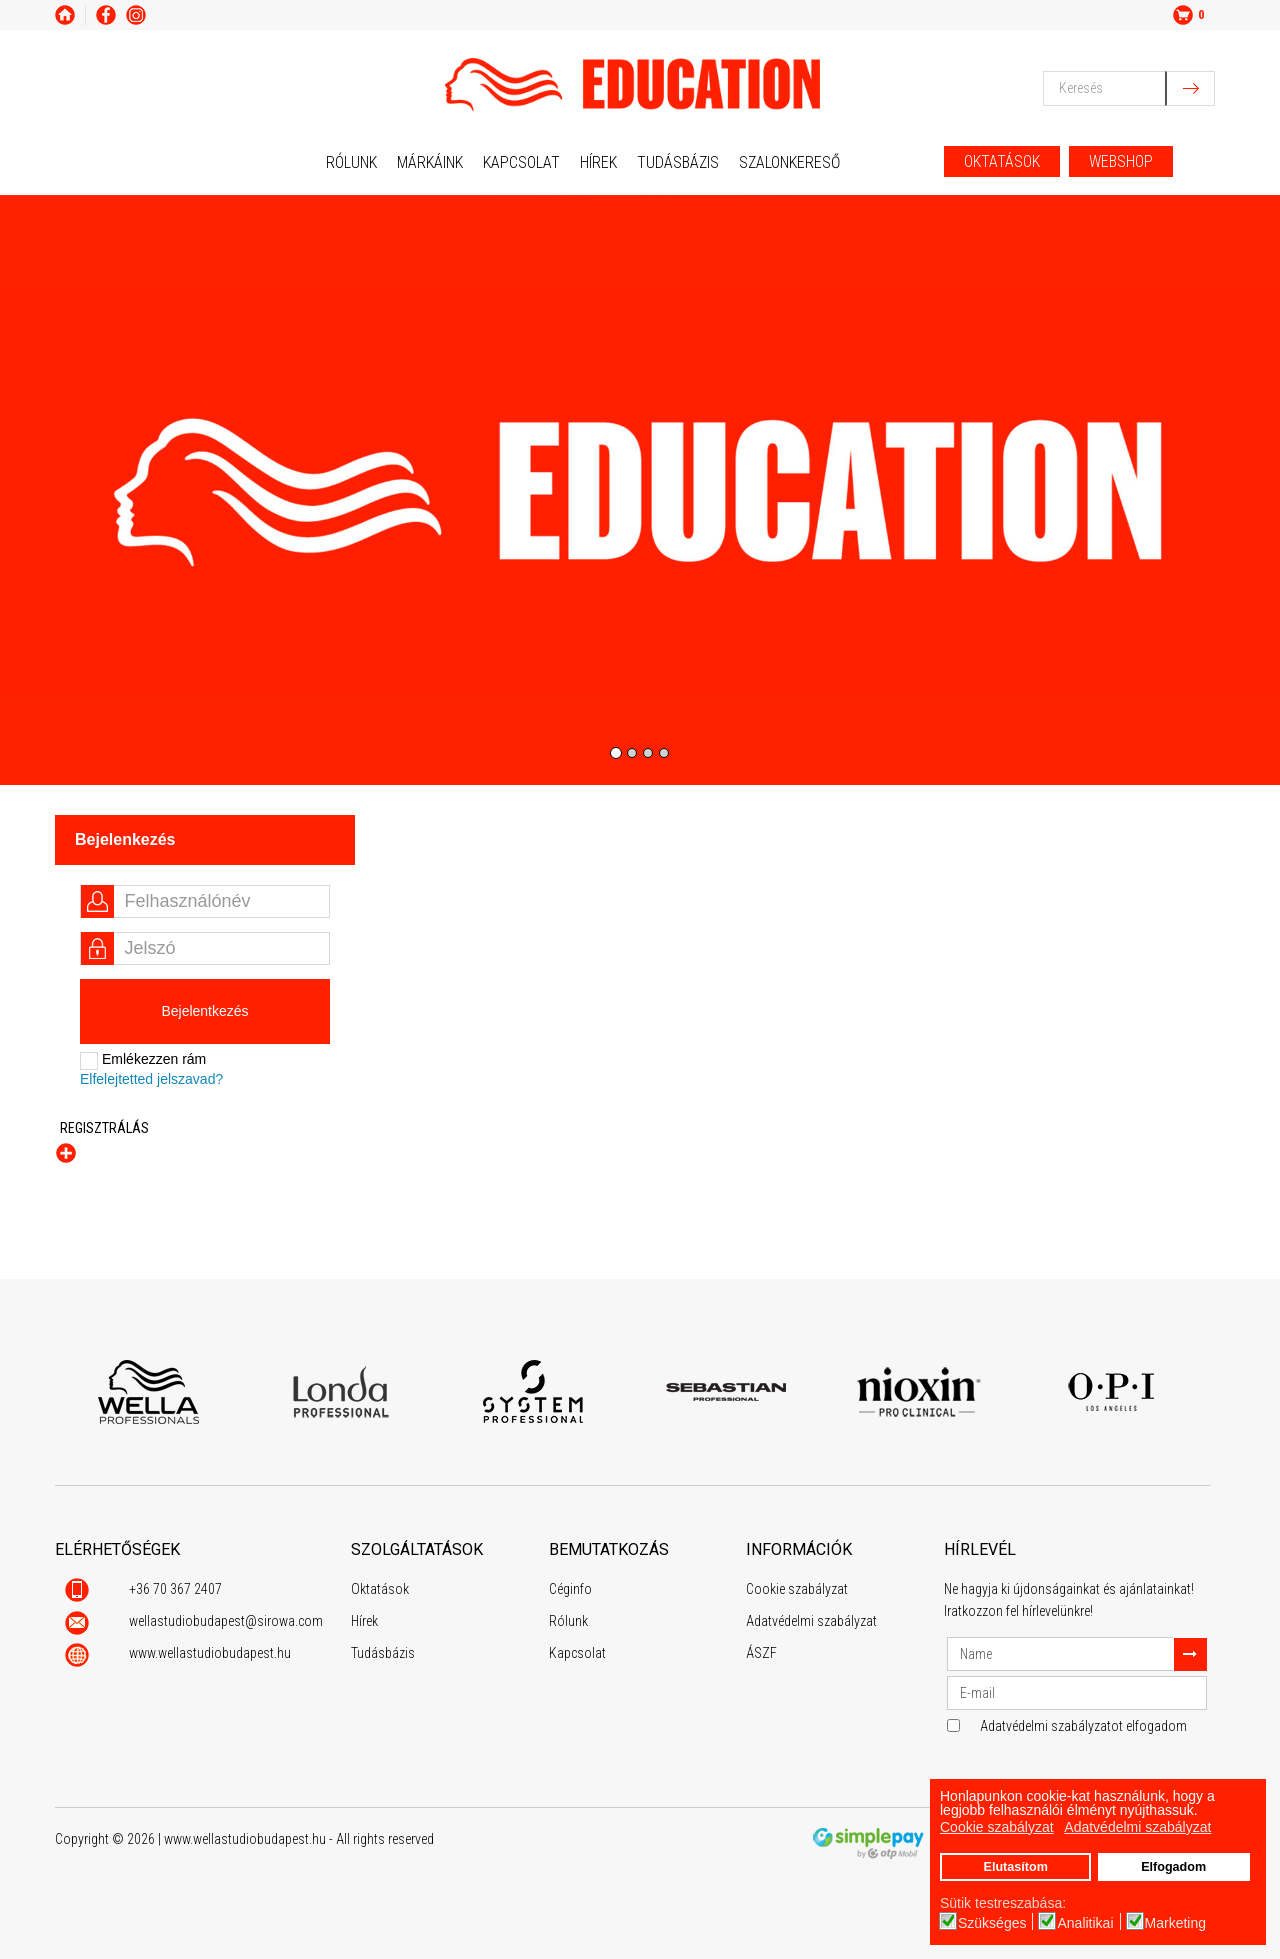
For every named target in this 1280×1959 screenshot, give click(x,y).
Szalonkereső (789, 162)
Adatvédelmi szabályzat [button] (1137, 1827)
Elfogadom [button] (1173, 1867)
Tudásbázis (678, 162)
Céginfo (570, 1589)
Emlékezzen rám (143, 1060)
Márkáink (430, 162)
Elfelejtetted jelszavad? (151, 1079)
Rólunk (351, 162)
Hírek (598, 162)
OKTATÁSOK (1002, 161)
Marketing (1175, 1923)
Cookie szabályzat (797, 1589)
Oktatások (380, 1589)
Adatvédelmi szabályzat (811, 1621)
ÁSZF (761, 1653)
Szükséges (992, 1923)
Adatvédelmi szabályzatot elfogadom (1083, 1726)
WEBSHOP (1121, 161)
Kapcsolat (521, 162)
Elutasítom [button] (1015, 1867)
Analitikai (1085, 1923)
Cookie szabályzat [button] (997, 1827)
